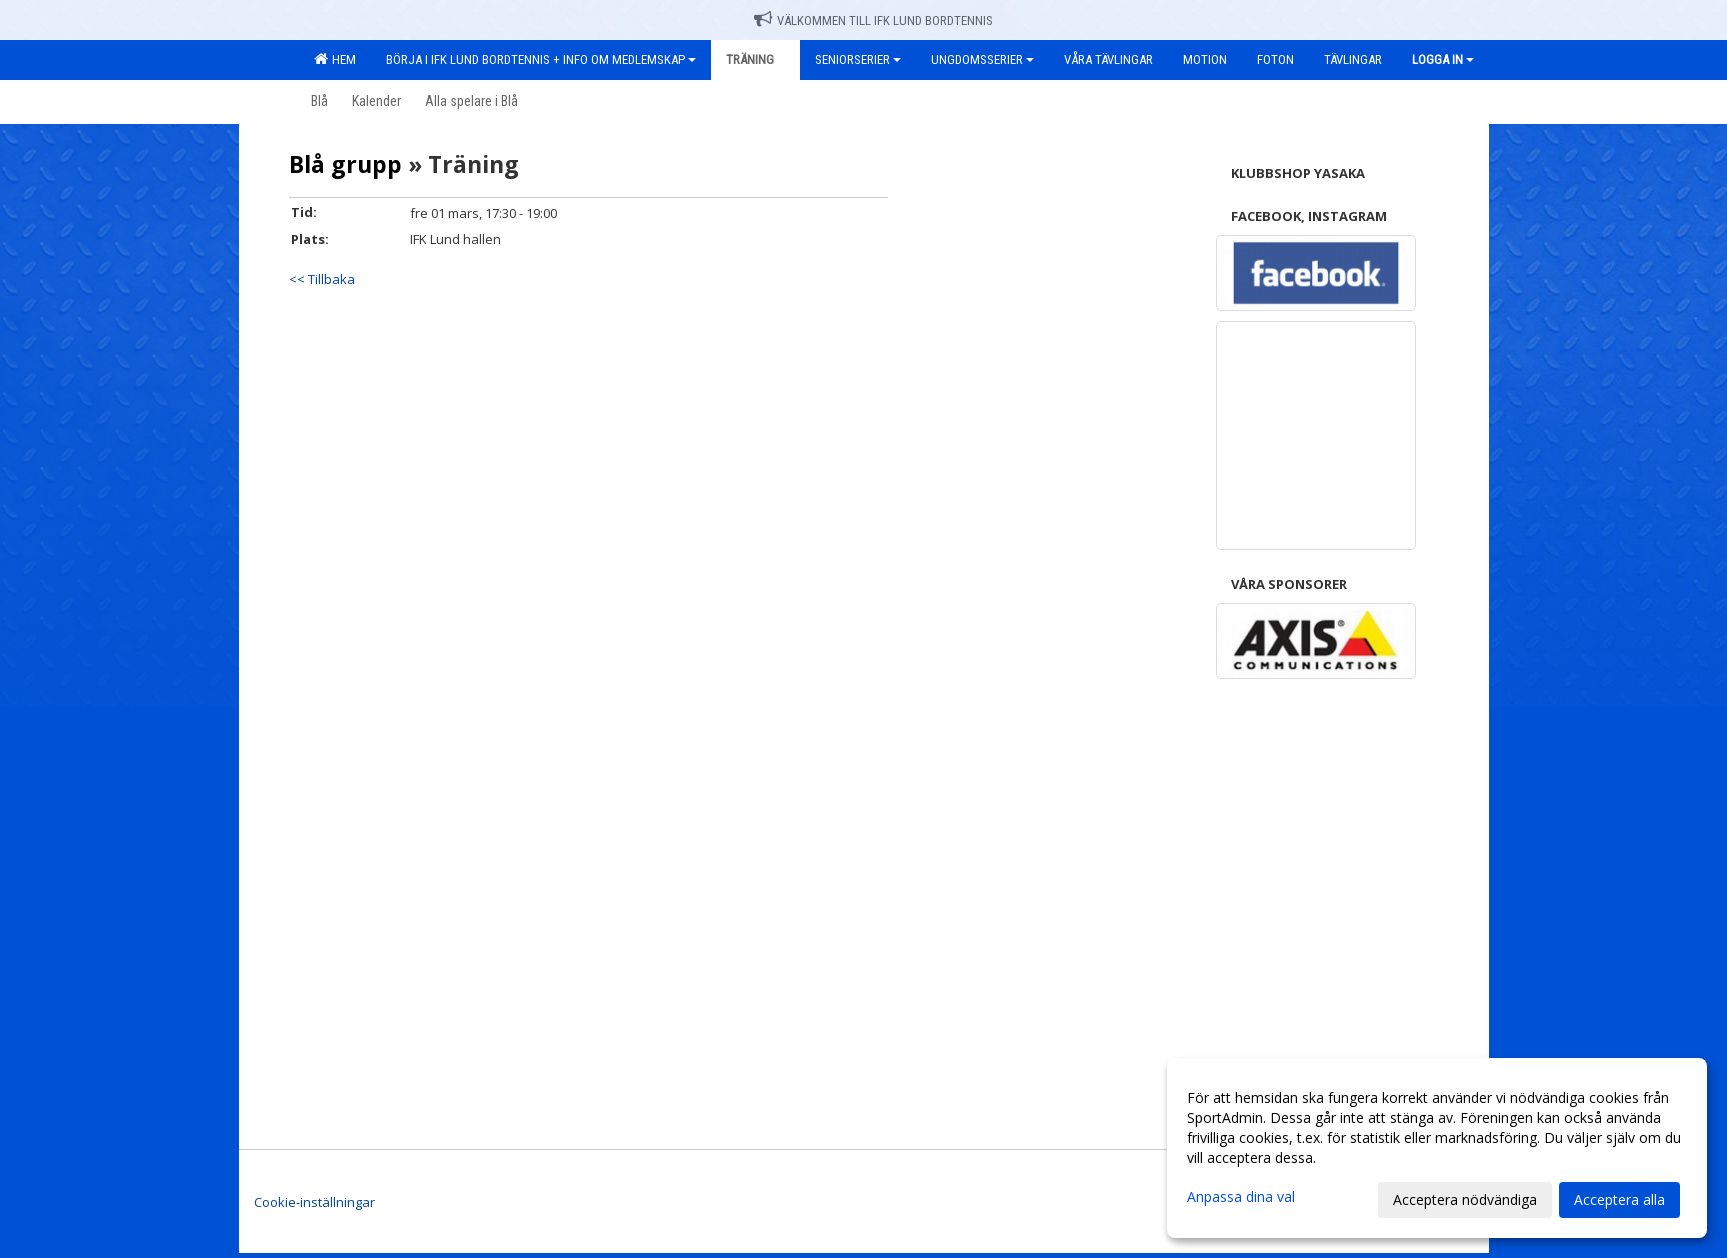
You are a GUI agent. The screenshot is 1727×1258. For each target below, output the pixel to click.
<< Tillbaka (322, 279)
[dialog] (1437, 1148)
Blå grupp (345, 164)
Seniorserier (858, 59)
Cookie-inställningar (314, 1202)
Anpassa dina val (1241, 1197)
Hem (335, 59)
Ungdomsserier (982, 59)
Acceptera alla (1619, 1199)
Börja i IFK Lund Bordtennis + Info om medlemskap (541, 59)
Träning (755, 59)
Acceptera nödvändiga (1465, 1199)
